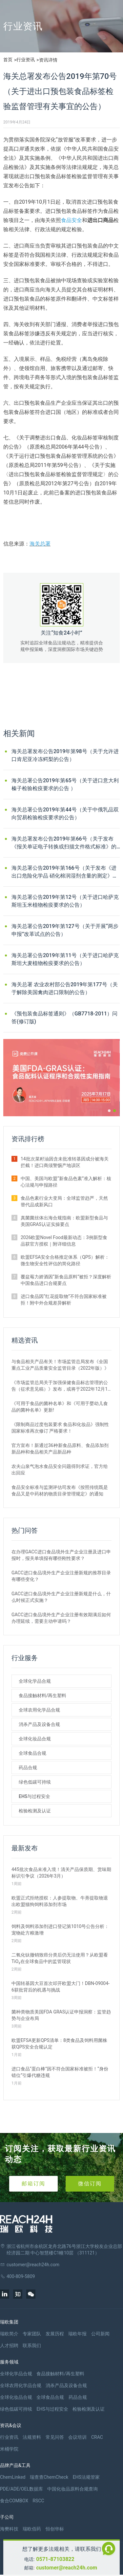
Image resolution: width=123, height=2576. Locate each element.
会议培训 (77, 2437)
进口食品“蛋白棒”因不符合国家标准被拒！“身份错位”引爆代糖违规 (59, 2072)
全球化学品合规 (35, 1681)
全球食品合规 (32, 1753)
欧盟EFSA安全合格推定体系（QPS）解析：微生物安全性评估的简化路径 (65, 1260)
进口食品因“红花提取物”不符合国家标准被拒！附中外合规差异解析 (64, 1300)
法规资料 (32, 2437)
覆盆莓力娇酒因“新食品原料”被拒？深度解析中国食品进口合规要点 (66, 1280)
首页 (7, 59)
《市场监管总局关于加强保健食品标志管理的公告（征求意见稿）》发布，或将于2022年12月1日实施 (59, 1386)
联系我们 (32, 2345)
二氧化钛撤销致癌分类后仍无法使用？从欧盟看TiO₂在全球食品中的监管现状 (59, 1958)
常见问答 (55, 2437)
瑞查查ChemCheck (49, 2477)
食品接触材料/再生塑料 (42, 1695)
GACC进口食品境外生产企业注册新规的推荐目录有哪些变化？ (61, 1576)
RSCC (38, 2500)
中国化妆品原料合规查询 (72, 2489)
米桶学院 (9, 2449)
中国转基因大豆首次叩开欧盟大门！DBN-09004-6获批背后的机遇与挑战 (60, 1986)
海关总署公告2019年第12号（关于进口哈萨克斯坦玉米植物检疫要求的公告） (65, 901)
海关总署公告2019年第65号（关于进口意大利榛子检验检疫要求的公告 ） (65, 784)
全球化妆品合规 (35, 1738)
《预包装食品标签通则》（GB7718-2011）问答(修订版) (64, 1017)
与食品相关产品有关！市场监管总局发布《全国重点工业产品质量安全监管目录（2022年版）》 (60, 1365)
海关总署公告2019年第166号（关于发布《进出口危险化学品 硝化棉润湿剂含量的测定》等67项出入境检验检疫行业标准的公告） (64, 872)
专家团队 (32, 2333)
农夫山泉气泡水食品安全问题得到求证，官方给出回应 (59, 1469)
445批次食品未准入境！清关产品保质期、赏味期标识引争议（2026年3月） (61, 1873)
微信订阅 (90, 2183)
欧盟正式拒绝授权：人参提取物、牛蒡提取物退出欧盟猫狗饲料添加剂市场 (59, 1901)
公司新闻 (100, 2333)
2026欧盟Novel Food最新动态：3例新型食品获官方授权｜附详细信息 (64, 1241)
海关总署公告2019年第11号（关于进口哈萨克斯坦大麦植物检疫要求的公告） (65, 959)
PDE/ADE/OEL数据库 (21, 2489)
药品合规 (28, 1767)
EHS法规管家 (86, 2477)
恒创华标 (55, 2528)
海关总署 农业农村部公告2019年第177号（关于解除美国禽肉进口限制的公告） (64, 988)
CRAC (97, 2437)
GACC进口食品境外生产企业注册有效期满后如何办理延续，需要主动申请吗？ (61, 1618)
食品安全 (71, 220)
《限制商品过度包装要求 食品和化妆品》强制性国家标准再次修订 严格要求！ (60, 1428)
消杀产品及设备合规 (39, 1724)
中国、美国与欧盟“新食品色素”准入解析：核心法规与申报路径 (66, 1182)
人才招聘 (9, 2345)
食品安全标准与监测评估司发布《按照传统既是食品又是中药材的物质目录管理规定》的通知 (59, 1490)
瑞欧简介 (9, 2333)
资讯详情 (48, 60)
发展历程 (55, 2333)
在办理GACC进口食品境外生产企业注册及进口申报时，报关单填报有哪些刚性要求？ (61, 1555)
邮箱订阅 (33, 2183)
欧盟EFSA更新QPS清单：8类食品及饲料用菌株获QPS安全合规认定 (59, 2043)
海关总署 (40, 544)
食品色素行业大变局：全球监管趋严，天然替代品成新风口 (64, 1201)
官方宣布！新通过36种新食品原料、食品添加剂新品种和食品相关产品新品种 (60, 1449)
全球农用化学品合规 (39, 1710)
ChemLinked (12, 2477)
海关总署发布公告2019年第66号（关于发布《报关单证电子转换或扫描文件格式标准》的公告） (63, 843)
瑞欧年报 (77, 2333)
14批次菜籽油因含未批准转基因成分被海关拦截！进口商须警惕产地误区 (65, 1162)
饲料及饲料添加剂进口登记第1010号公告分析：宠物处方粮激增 (60, 1930)
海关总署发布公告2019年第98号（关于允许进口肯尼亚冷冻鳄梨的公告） (65, 755)
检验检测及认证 (35, 1810)
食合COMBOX (14, 2500)
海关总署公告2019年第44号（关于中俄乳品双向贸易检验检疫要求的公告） (65, 813)
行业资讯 (25, 59)
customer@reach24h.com (66, 2568)
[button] (109, 1110)
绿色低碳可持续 (35, 1782)
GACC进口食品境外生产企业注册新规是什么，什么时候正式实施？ (61, 1597)
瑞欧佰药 (32, 2528)
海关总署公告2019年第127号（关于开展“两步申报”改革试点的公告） (64, 930)
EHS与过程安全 (34, 1796)
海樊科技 (9, 2528)
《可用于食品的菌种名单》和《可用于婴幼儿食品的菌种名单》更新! (59, 1407)
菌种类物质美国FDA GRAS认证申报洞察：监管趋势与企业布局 (61, 2015)
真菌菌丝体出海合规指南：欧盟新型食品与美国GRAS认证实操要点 (64, 1221)
